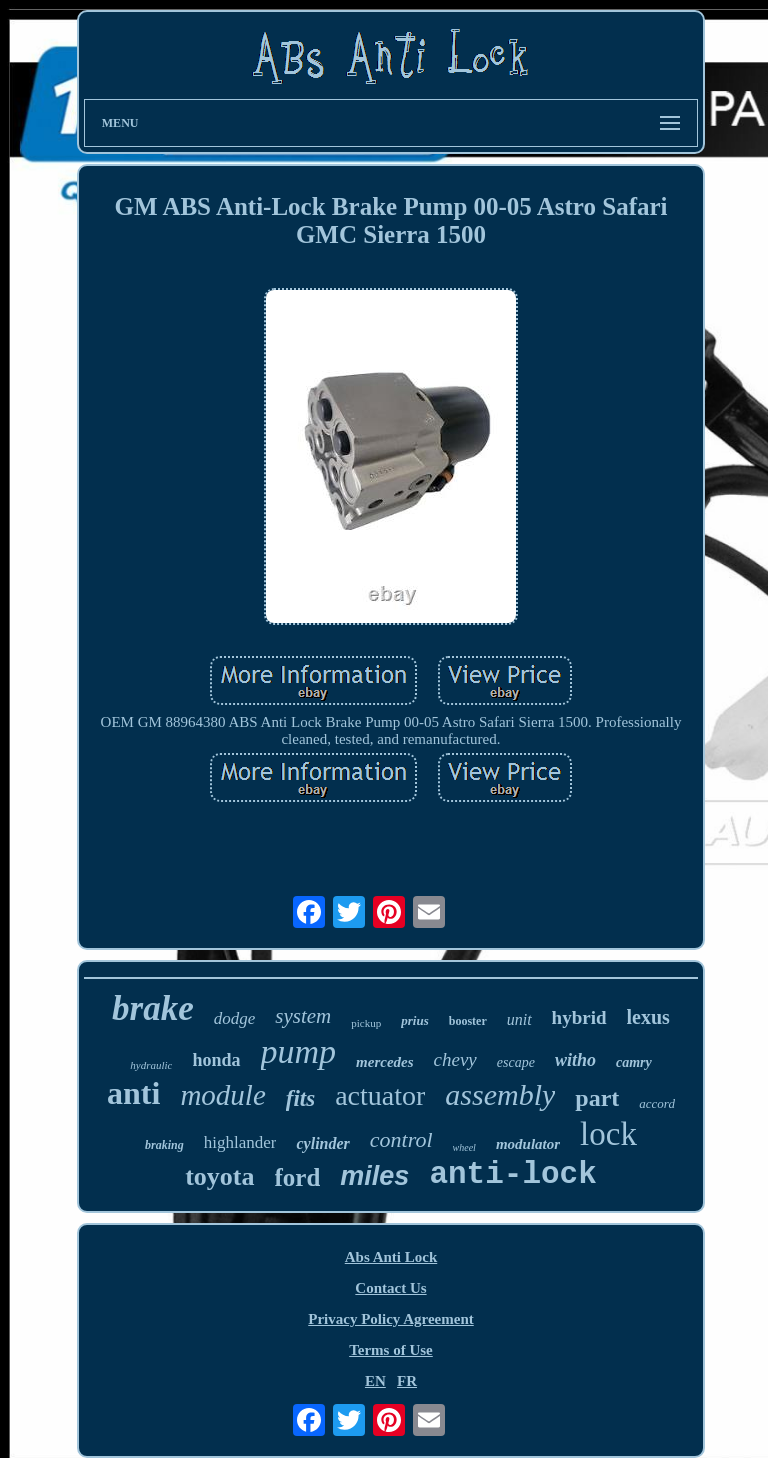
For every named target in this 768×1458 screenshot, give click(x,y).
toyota (219, 1176)
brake (153, 1008)
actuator (380, 1095)
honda (216, 1060)
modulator (528, 1144)
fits (300, 1098)
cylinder (322, 1143)
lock (608, 1134)
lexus (648, 1017)
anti (133, 1093)
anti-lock (512, 1174)
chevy (455, 1059)
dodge (235, 1018)
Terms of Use (391, 1350)
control (401, 1139)
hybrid (579, 1017)
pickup (366, 1023)
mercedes (384, 1062)
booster (468, 1021)
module (222, 1095)
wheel (464, 1147)
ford (298, 1177)
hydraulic (151, 1065)
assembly (500, 1094)
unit (519, 1019)
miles (374, 1176)
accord (657, 1103)
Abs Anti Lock (391, 1257)
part (597, 1098)
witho (575, 1060)
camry (634, 1062)
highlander (240, 1142)
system (303, 1016)
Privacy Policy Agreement (391, 1319)
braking (164, 1145)
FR (407, 1381)
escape (516, 1062)
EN (375, 1381)
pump (299, 1051)
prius (414, 1020)
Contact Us (390, 1288)
